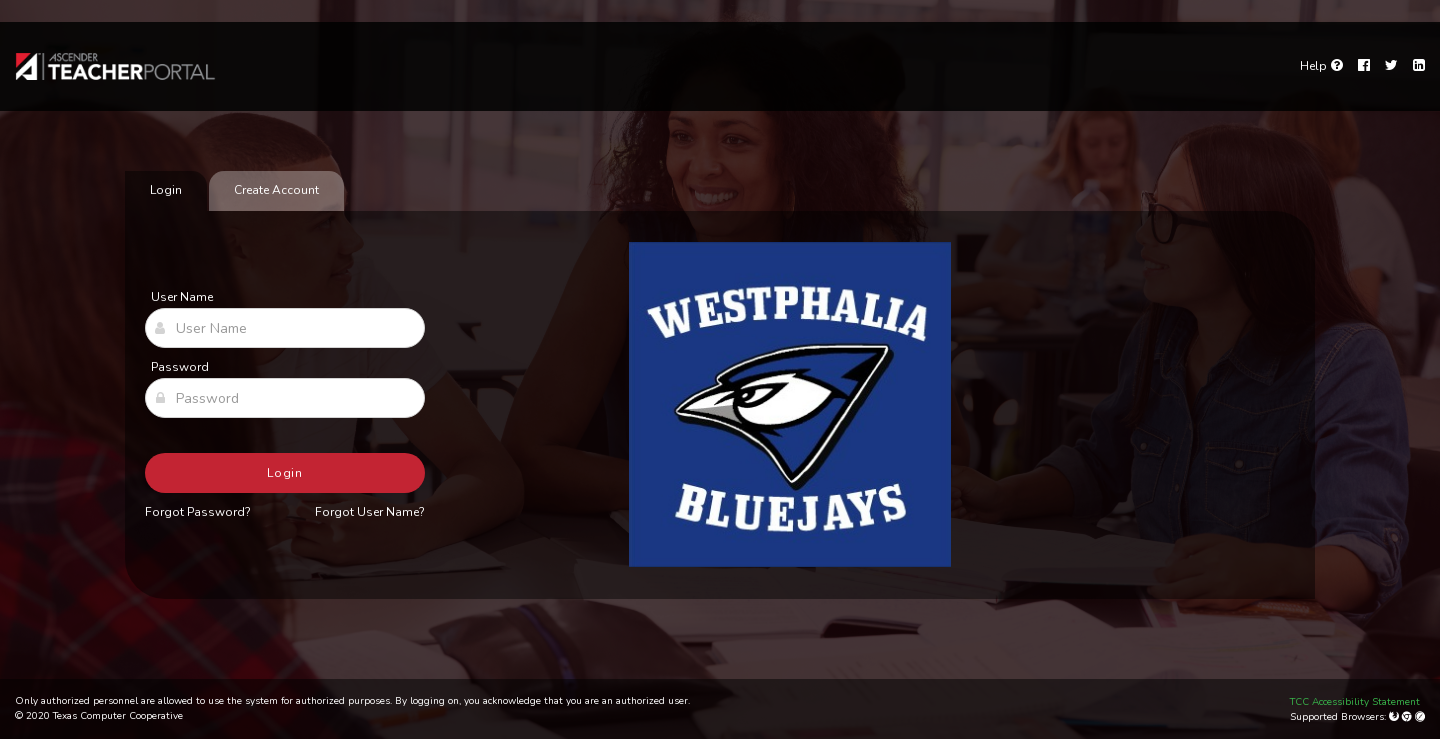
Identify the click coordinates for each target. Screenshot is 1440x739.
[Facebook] (1364, 66)
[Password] (285, 398)
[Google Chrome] (1408, 717)
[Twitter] (1391, 66)
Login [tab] (166, 190)
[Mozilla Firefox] (1395, 717)
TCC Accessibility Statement (1355, 702)
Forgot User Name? (370, 512)
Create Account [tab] (276, 190)
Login (285, 473)
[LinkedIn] (1419, 66)
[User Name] (285, 328)
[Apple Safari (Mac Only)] (1420, 717)
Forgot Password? (198, 512)
